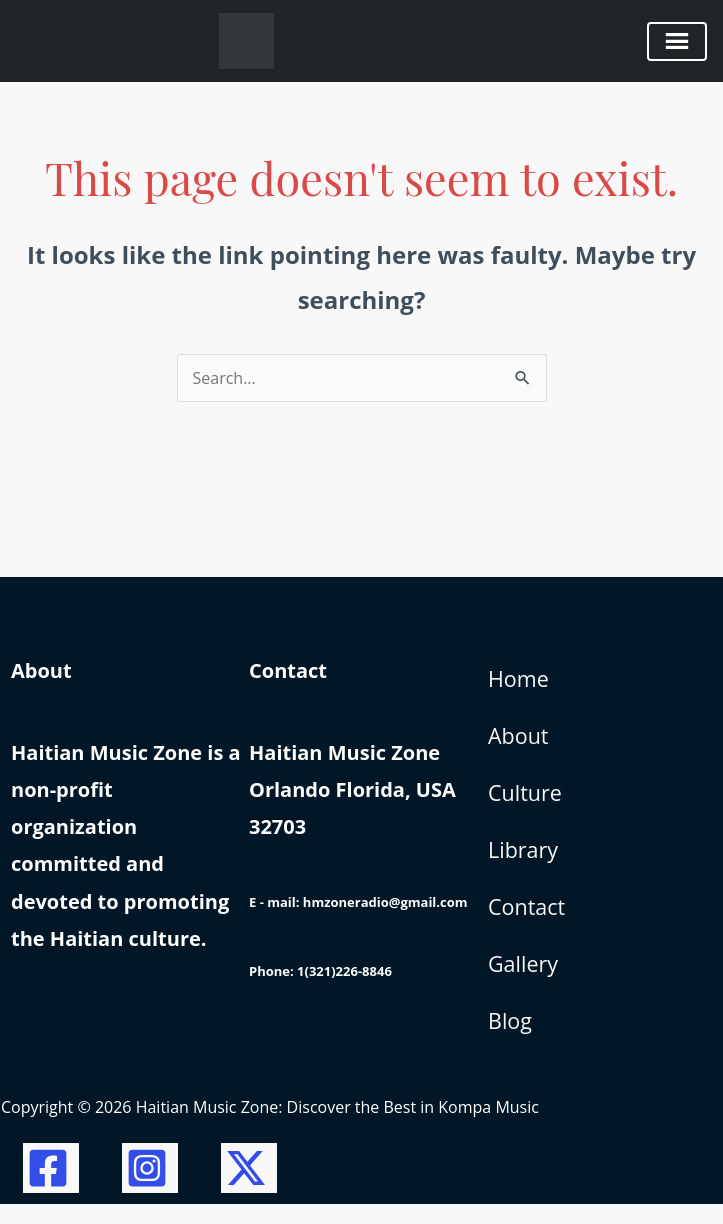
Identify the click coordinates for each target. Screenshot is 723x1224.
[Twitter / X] (249, 1188)
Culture (526, 800)
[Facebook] (51, 1188)
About (519, 740)
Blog (510, 1039)
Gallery (524, 979)
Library (524, 860)
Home (519, 680)
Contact (527, 920)
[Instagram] (150, 1188)
